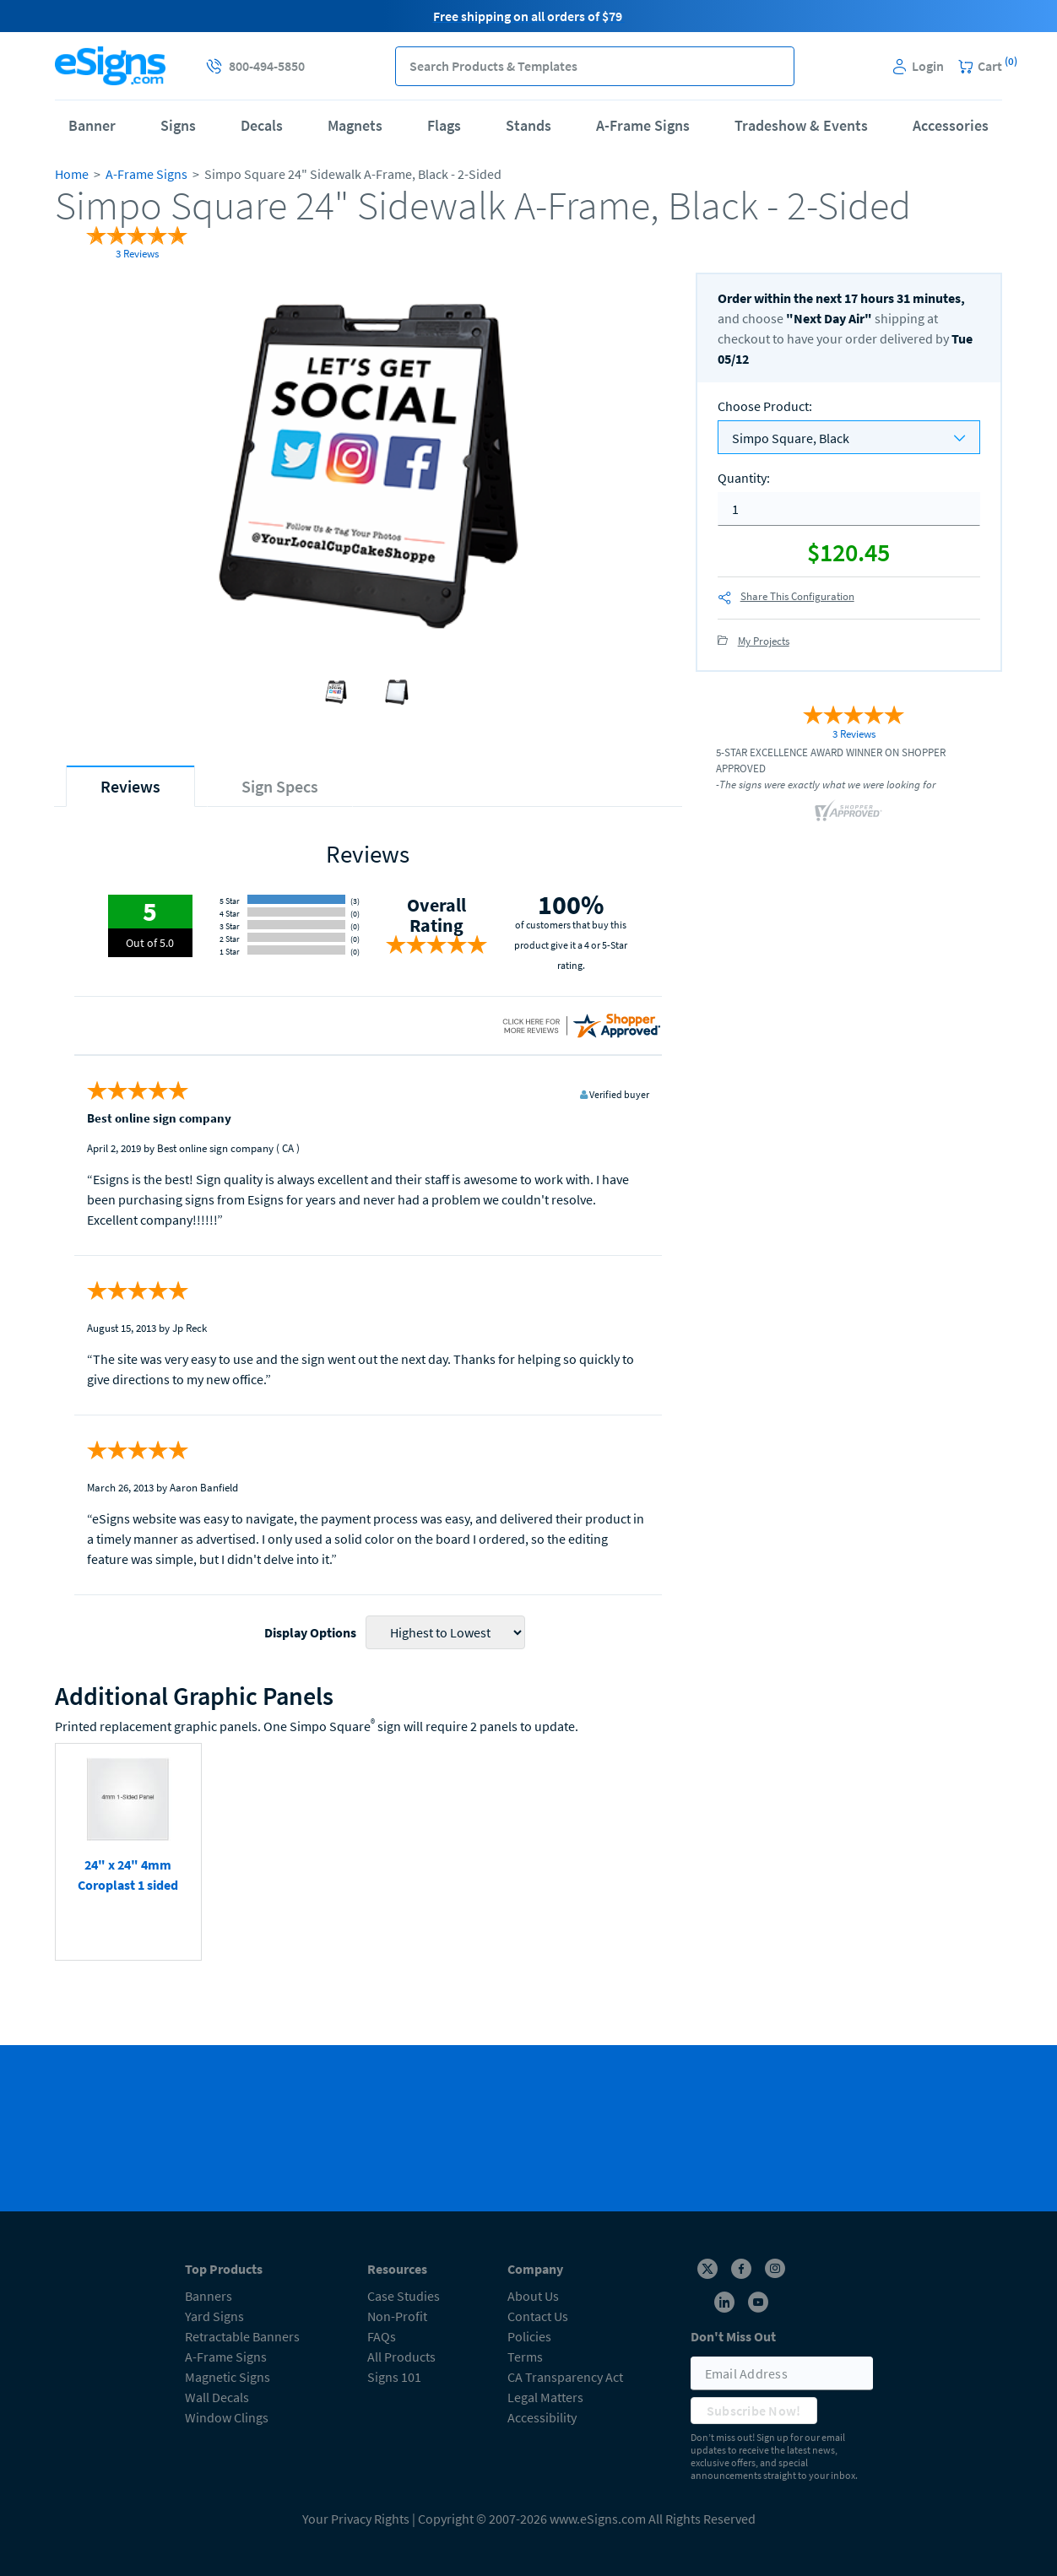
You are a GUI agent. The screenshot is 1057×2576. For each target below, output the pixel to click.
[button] (775, 66)
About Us (533, 2295)
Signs (178, 125)
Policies (529, 2336)
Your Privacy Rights (355, 2518)
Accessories (951, 125)
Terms (525, 2356)
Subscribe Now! (754, 2410)
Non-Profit (397, 2316)
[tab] (130, 786)
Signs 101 (394, 2376)
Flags (444, 125)
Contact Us (537, 2316)
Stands (528, 125)
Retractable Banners (242, 2336)
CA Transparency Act (565, 2376)
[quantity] (849, 509)
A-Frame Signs (643, 125)
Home (72, 173)
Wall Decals (217, 2397)
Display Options (310, 1632)
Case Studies (403, 2295)
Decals (262, 125)
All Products (401, 2356)
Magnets (355, 125)
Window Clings (226, 2417)
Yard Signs (214, 2316)
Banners (208, 2295)
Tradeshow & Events (801, 125)
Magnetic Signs (227, 2376)
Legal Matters (545, 2397)
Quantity (744, 477)
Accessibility (542, 2417)
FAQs (381, 2336)
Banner (92, 125)
